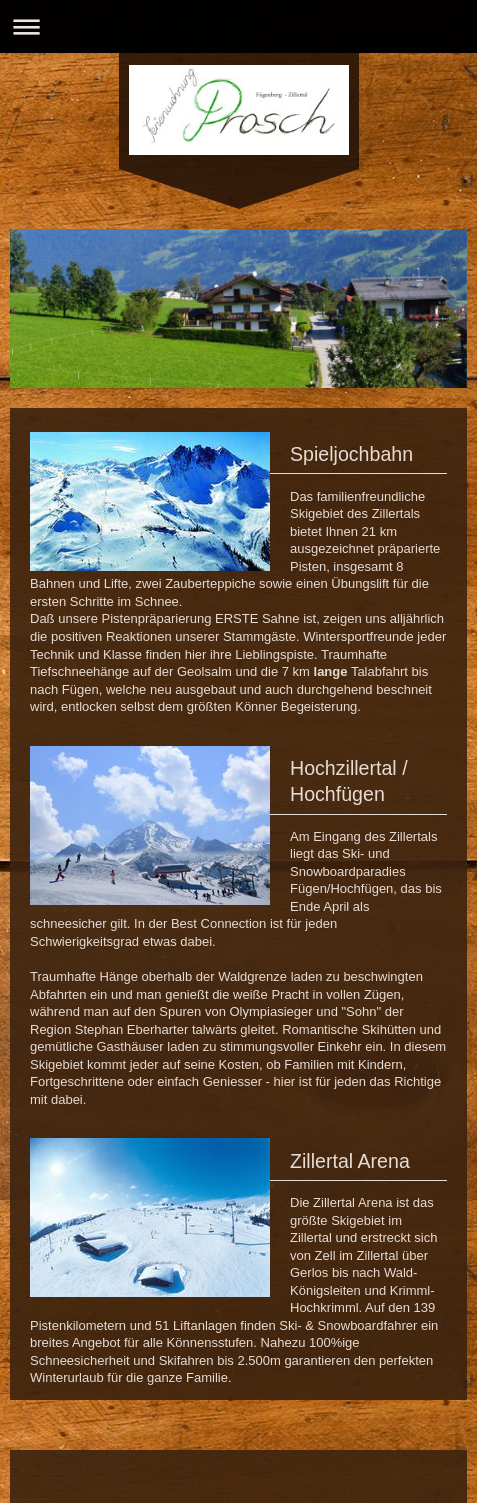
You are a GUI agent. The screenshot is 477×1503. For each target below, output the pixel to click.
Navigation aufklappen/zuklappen (238, 26)
